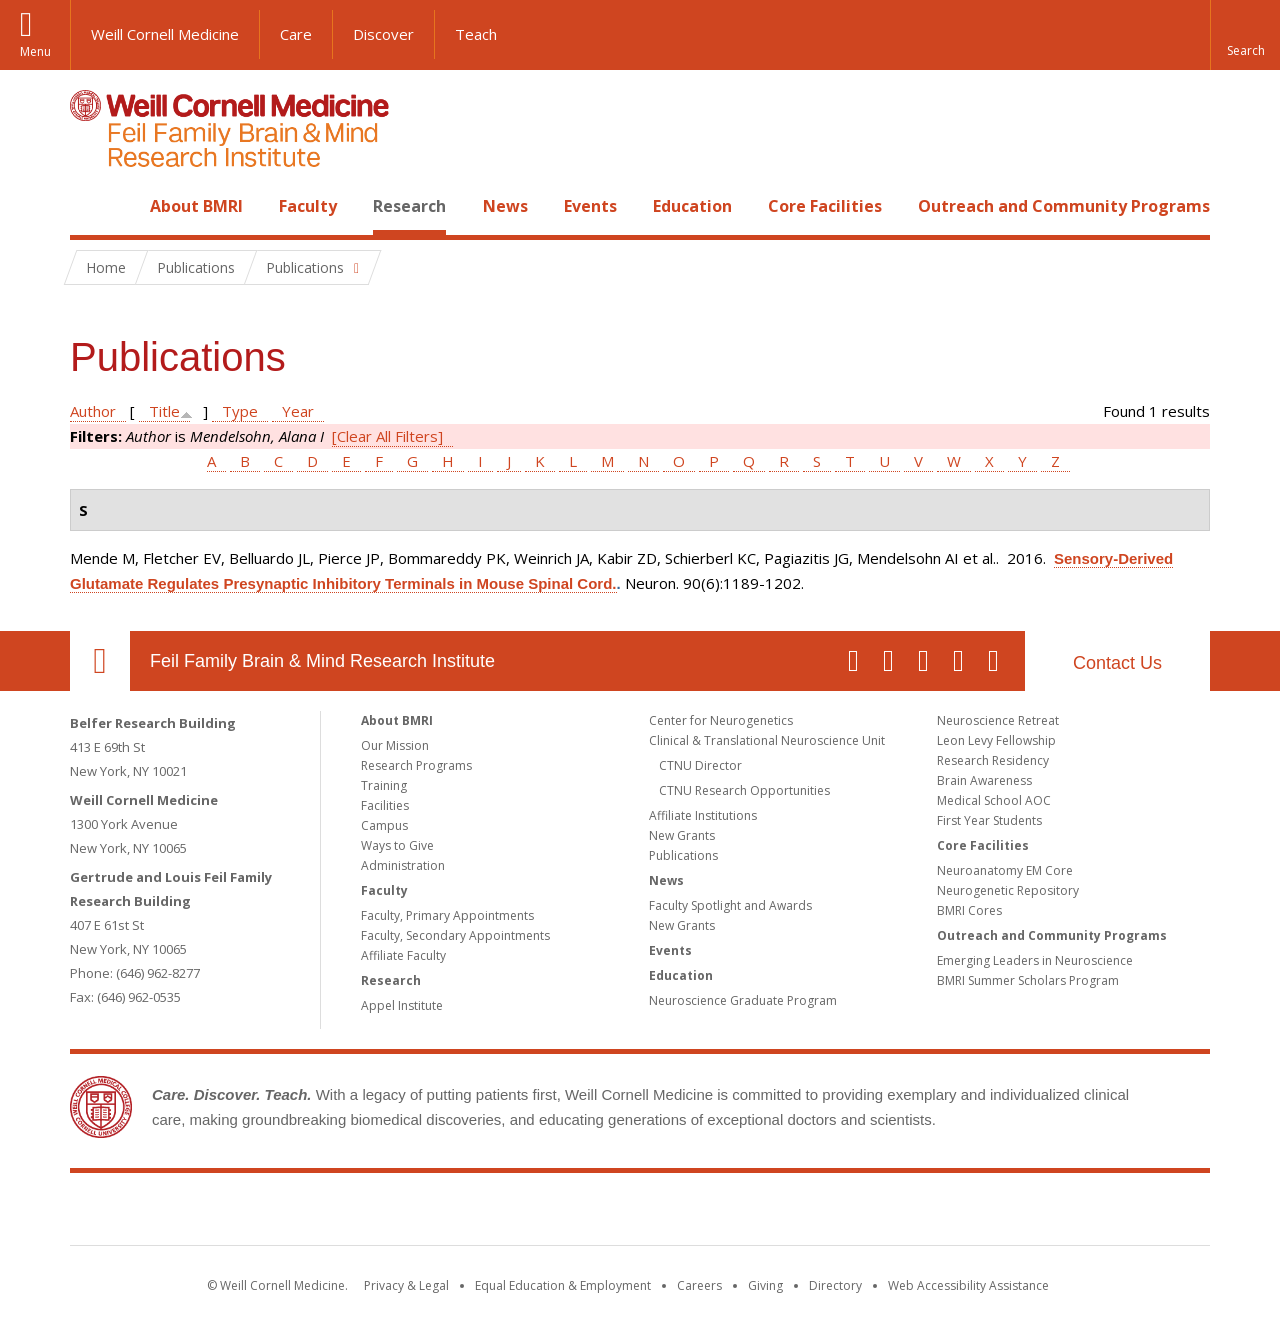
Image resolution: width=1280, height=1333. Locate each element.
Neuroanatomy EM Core (1005, 870)
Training (384, 785)
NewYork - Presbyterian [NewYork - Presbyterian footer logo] (807, 1213)
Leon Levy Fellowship (996, 740)
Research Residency (993, 760)
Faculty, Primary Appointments (447, 915)
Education (692, 206)
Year (298, 411)
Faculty (308, 206)
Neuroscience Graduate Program (743, 1000)
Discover (383, 34)
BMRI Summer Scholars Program (1028, 980)
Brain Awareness (984, 780)
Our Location (100, 661)
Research (409, 206)
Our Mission (395, 745)
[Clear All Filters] (387, 436)
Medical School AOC (994, 800)
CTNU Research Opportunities (744, 790)
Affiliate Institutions (703, 815)
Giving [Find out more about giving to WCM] (765, 1285)
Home (92, 206)
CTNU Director (700, 765)
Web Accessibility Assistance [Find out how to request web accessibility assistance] (968, 1285)
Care (296, 34)
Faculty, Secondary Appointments (455, 935)
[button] (1245, 35)
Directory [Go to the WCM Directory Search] (835, 1285)
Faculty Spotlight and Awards (730, 905)
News (505, 206)
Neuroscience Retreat (998, 720)
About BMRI (196, 206)
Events (590, 206)
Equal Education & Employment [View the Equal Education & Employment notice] (563, 1285)
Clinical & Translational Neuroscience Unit (767, 740)
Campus (384, 825)
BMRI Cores (969, 910)
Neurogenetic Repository (1008, 890)
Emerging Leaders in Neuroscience (1035, 960)
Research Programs (416, 765)
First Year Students (989, 820)
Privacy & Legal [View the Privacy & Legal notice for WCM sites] (406, 1285)
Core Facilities (825, 206)
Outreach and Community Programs (1064, 206)
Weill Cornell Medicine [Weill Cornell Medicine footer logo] (494, 1213)
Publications (683, 855)
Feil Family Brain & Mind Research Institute (322, 661)
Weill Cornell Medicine (165, 34)
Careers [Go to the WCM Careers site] (699, 1285)
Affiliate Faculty (403, 955)
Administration (403, 865)
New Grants (682, 835)
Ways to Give (397, 845)
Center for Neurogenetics (721, 720)
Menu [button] (35, 51)
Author (93, 411)
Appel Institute (402, 1005)
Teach (476, 34)
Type (240, 411)
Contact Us (1117, 663)
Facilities (385, 805)
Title (164, 411)
